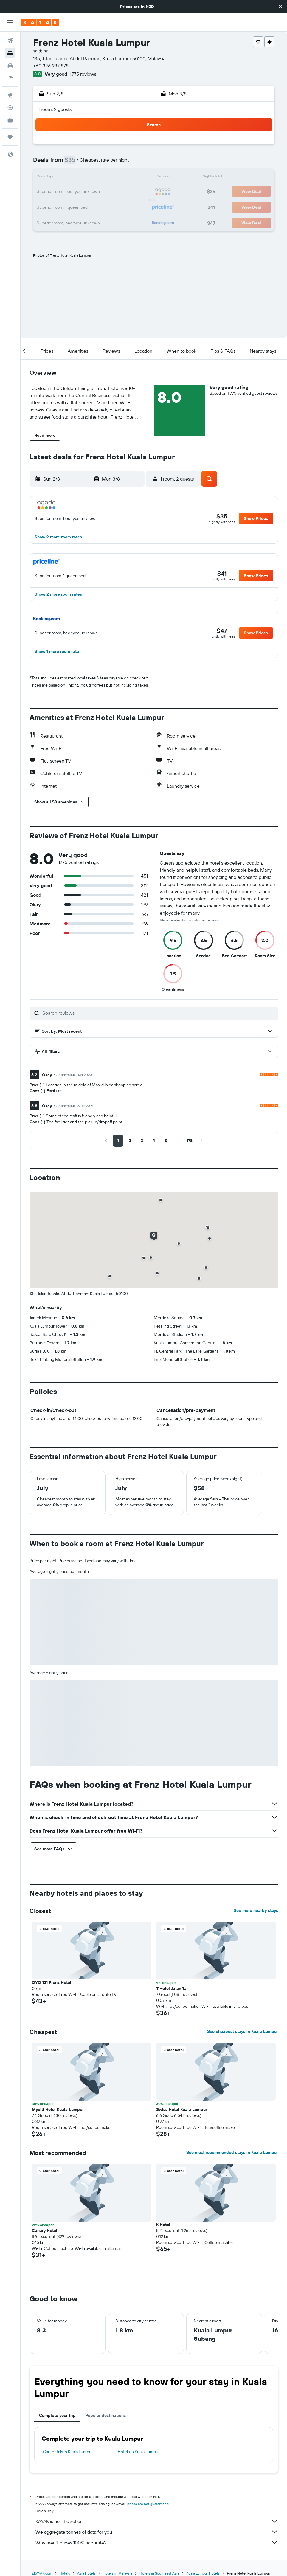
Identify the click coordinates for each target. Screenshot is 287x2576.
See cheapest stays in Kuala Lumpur (242, 2031)
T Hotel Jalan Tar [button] (172, 1988)
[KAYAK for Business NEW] (10, 120)
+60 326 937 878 (51, 66)
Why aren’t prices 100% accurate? (156, 2542)
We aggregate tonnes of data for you (156, 2531)
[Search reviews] (159, 1013)
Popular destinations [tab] (105, 2415)
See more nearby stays (256, 1910)
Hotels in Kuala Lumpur (139, 2451)
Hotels (64, 2573)
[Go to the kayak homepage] (40, 22)
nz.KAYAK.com (41, 2573)
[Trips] (10, 137)
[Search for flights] (10, 41)
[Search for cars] (10, 66)
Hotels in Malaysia (117, 2573)
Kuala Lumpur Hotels (203, 2573)
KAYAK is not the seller (156, 2521)
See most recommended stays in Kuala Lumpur (232, 2152)
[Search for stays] (10, 53)
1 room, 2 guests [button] (55, 109)
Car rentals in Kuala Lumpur (68, 2451)
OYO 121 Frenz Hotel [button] (51, 1982)
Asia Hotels (86, 2573)
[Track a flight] (10, 108)
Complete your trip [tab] (57, 2415)
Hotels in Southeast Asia (159, 2573)
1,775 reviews (82, 74)
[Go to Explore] (10, 95)
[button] (280, 6)
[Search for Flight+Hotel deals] (10, 78)
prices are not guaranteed (148, 2503)
